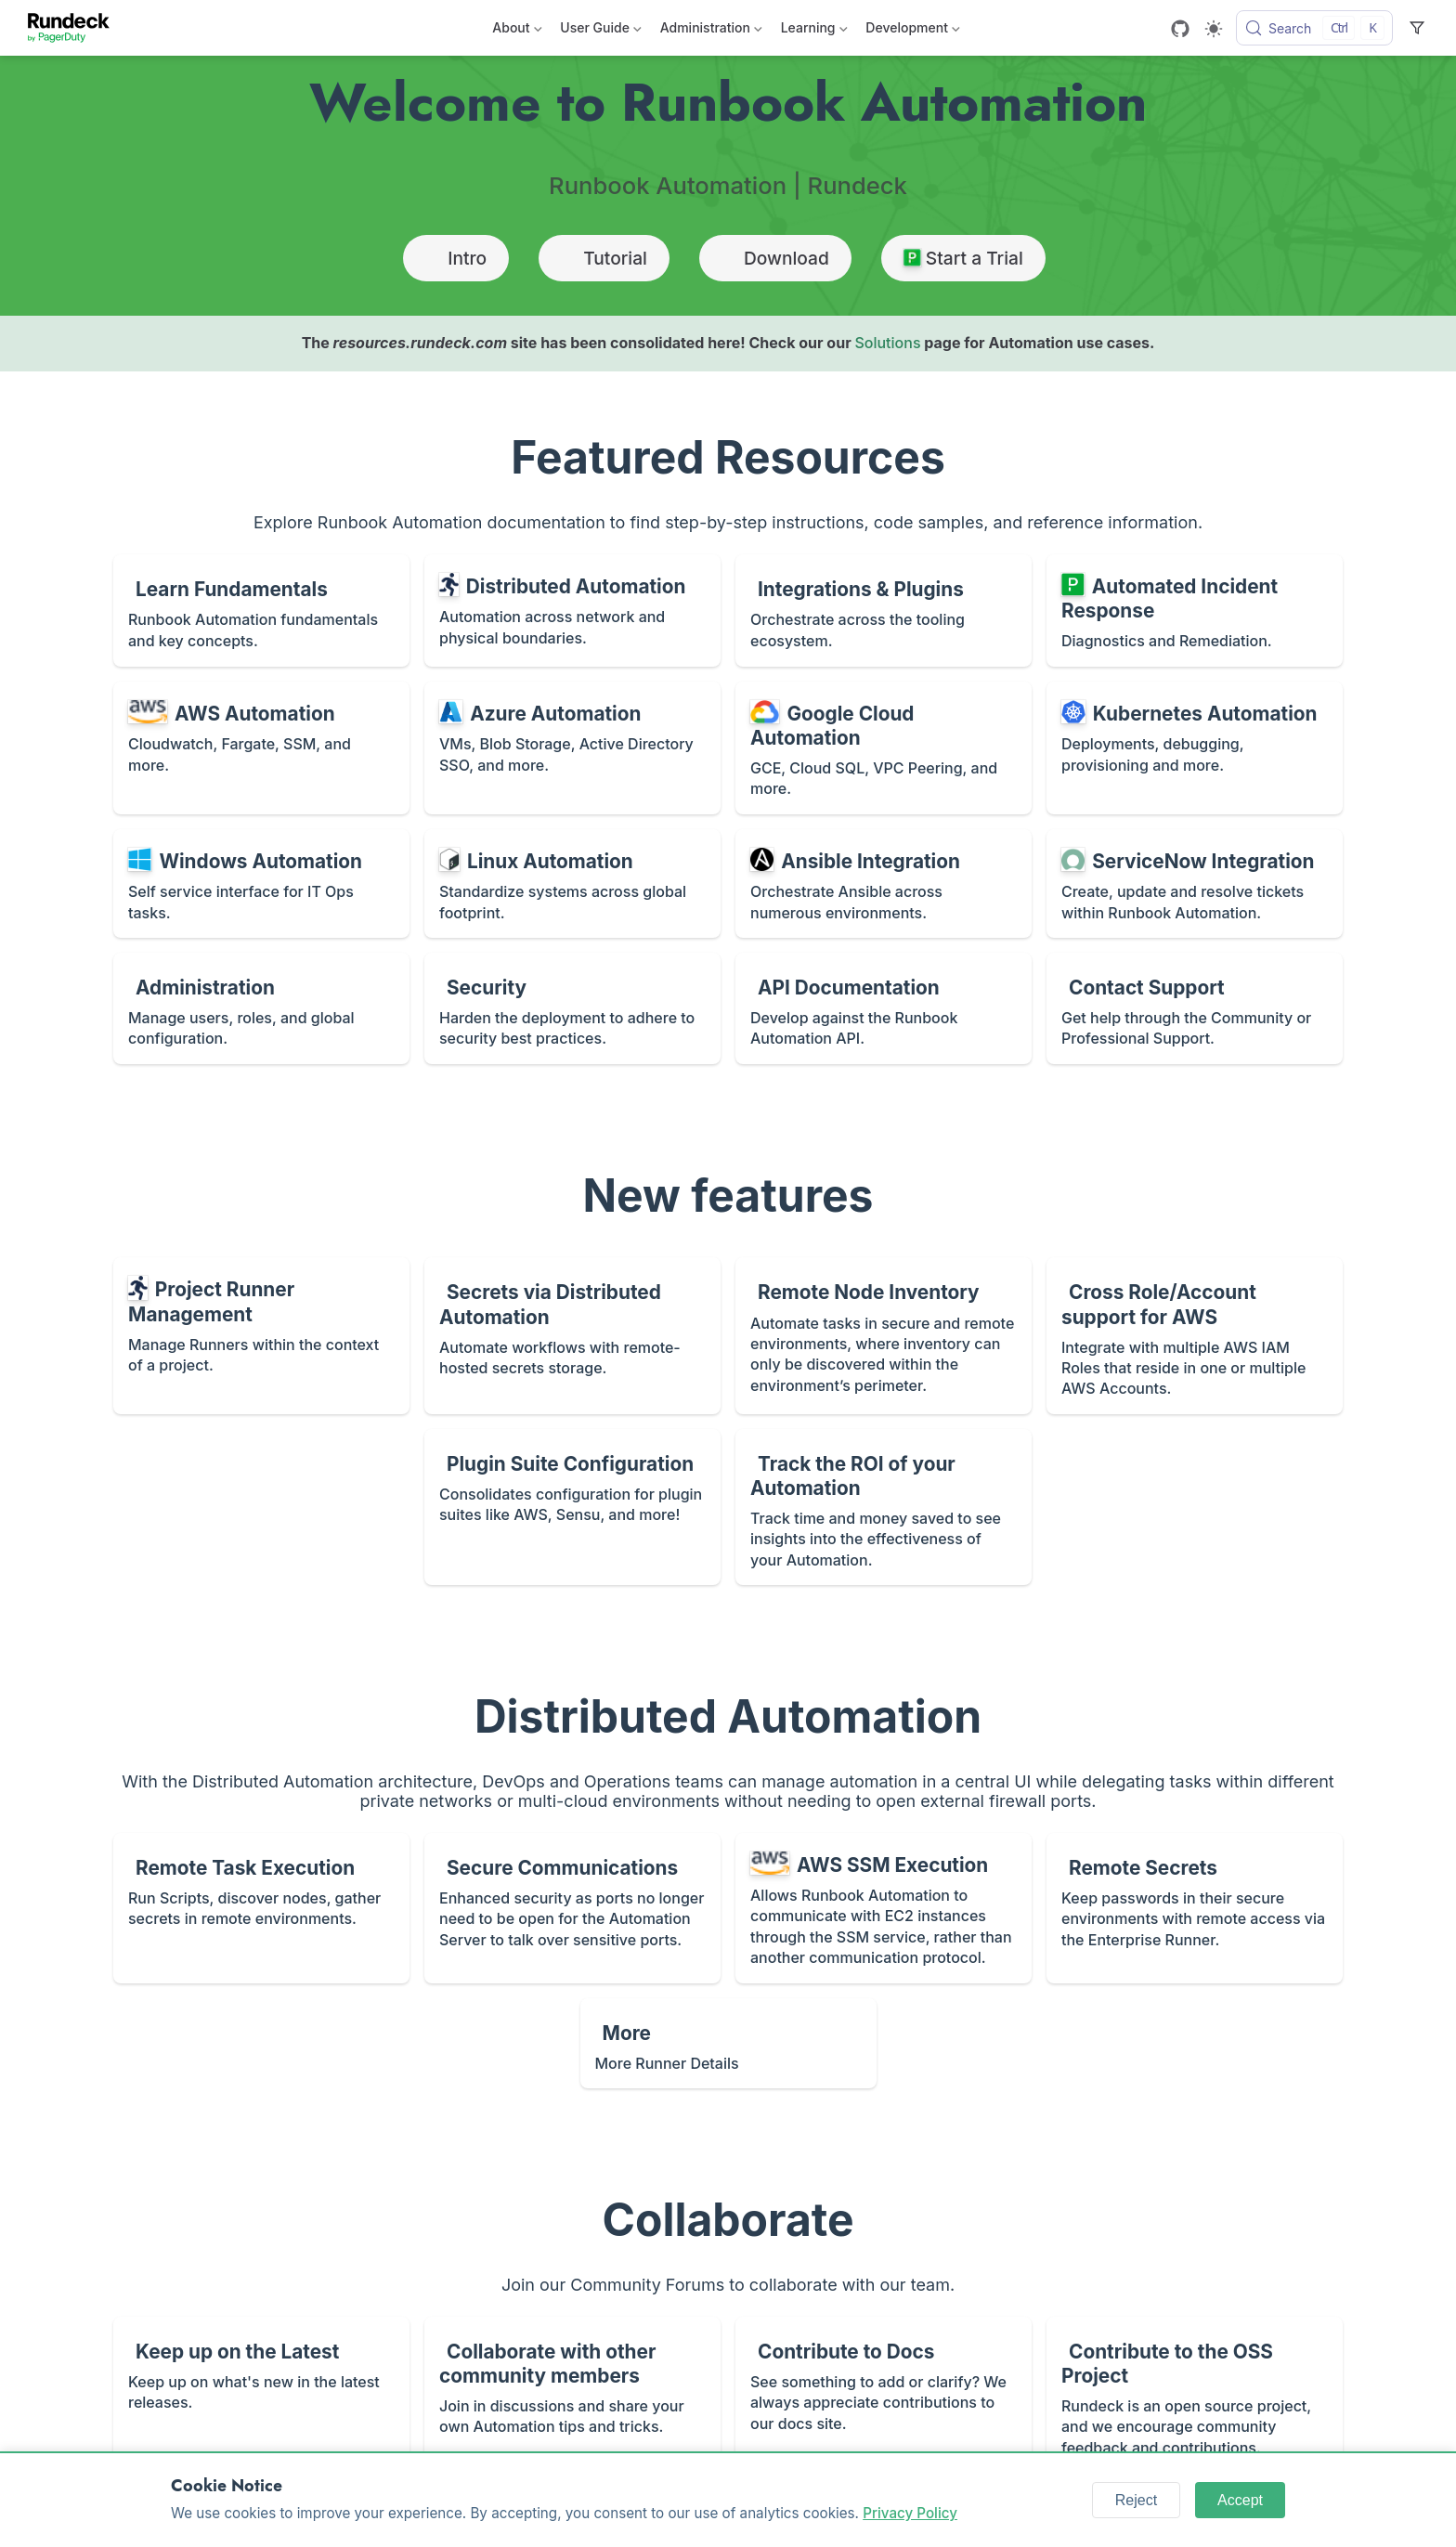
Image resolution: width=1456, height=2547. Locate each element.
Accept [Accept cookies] (1240, 2500)
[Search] (1314, 27)
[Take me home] (75, 27)
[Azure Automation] (572, 748)
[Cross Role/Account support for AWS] (1194, 1335)
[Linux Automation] (572, 883)
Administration (711, 31)
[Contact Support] (1194, 1008)
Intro (456, 258)
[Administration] (261, 1008)
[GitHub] (1180, 29)
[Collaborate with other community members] (572, 2395)
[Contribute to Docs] (883, 2395)
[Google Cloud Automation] (883, 748)
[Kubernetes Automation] (1194, 748)
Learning (814, 31)
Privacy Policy (910, 2513)
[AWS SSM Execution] (883, 1908)
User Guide (600, 31)
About (516, 31)
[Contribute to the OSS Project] (1194, 2395)
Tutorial (604, 258)
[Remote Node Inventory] (883, 1335)
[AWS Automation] (261, 748)
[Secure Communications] (572, 1908)
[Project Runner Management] (261, 1335)
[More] (728, 2043)
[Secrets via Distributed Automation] (572, 1335)
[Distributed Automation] (572, 610)
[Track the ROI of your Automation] (883, 1507)
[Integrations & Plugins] (883, 610)
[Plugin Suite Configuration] (572, 1507)
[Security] (572, 1008)
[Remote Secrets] (1194, 1908)
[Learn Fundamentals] (261, 610)
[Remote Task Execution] (261, 1908)
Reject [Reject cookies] (1136, 2500)
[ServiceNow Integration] (1194, 883)
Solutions (887, 342)
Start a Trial (963, 258)
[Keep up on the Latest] (261, 2395)
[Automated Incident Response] (1194, 610)
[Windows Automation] (261, 883)
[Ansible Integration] (883, 883)
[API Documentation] (883, 1008)
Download (775, 258)
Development (912, 31)
